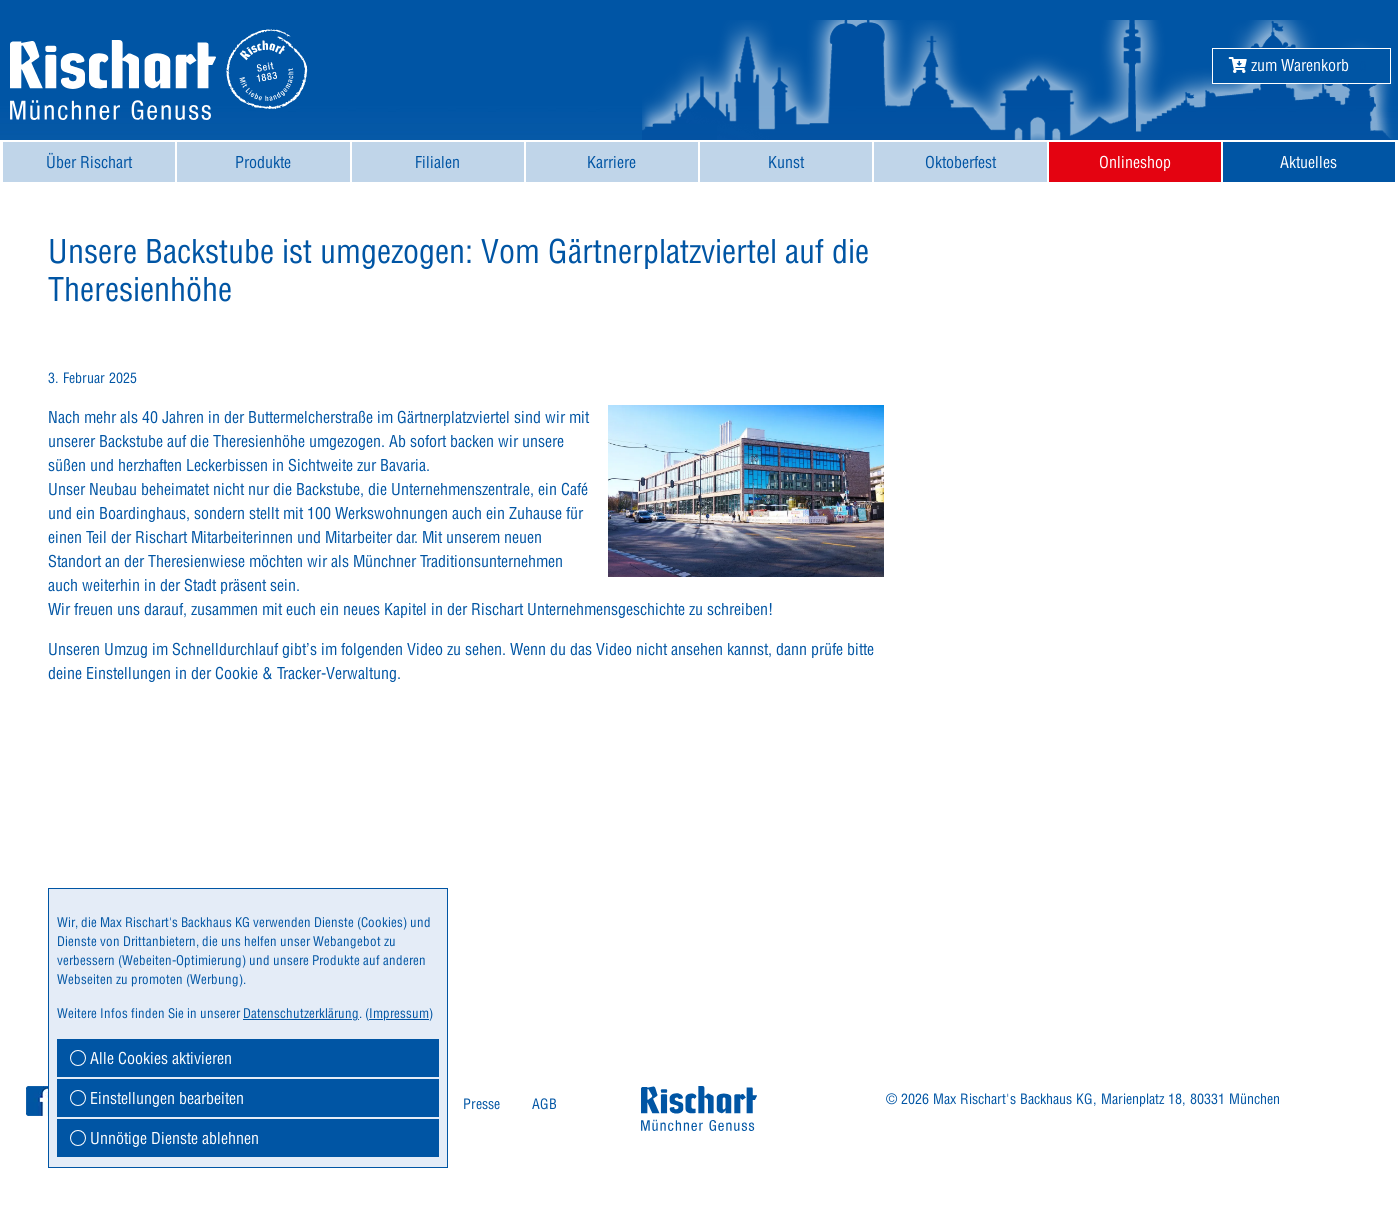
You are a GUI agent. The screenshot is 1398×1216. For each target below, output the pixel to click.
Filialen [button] (437, 162)
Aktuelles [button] (1308, 162)
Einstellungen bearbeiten (157, 1098)
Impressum (399, 1013)
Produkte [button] (263, 162)
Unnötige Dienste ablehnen (164, 1138)
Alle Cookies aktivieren (151, 1058)
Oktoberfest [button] (960, 162)
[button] (1289, 65)
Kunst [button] (786, 162)
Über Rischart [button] (89, 162)
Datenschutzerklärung (301, 1013)
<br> (328, 858)
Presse (481, 1104)
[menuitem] (89, 162)
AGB (544, 1104)
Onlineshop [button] (1135, 162)
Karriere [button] (611, 162)
